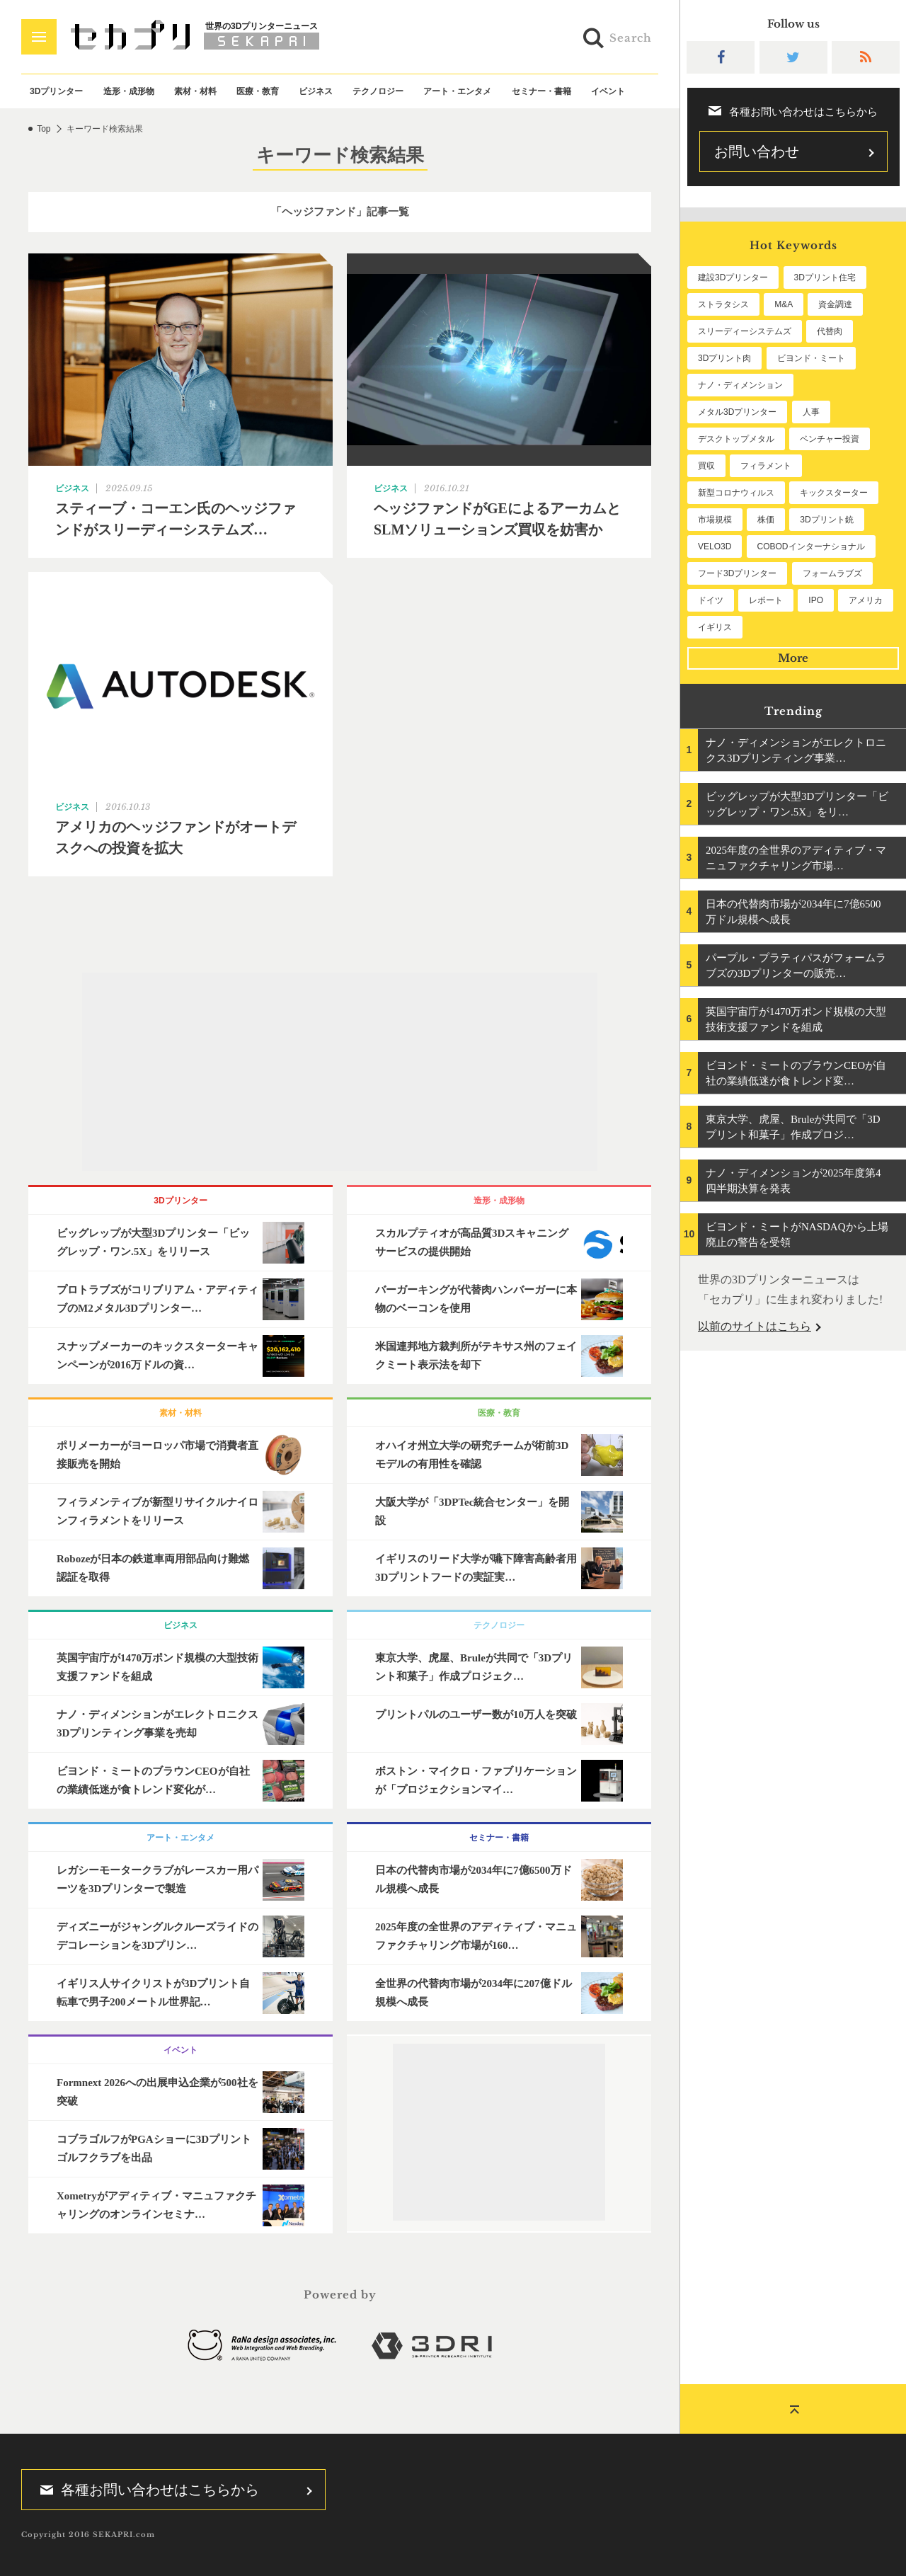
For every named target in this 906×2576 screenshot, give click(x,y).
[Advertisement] (339, 1072)
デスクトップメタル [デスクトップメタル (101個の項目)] (736, 439)
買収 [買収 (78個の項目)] (706, 466)
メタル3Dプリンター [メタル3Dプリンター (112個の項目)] (737, 412)
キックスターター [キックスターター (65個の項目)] (834, 493)
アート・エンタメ (457, 91)
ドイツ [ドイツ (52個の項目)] (710, 600)
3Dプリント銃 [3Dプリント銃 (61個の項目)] (826, 520)
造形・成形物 (128, 91)
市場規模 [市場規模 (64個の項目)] (715, 520)
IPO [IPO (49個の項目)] (815, 600)
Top (43, 129)
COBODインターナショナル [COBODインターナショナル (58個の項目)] (811, 546)
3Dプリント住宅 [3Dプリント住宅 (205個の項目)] (825, 277)
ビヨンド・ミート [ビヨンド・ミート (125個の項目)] (811, 358)
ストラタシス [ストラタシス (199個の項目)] (723, 304)
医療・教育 (257, 91)
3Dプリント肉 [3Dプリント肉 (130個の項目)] (724, 358)
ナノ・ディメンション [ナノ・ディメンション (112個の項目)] (740, 385)
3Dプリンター (56, 91)
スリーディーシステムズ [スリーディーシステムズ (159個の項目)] (744, 331)
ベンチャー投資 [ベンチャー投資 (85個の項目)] (829, 439)
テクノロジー (377, 91)
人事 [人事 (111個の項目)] (811, 412)
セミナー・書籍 (541, 91)
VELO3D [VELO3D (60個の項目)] (714, 546)
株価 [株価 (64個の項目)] (765, 520)
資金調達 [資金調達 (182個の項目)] (835, 304)
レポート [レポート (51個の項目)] (766, 600)
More (793, 658)
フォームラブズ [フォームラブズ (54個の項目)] (832, 573)
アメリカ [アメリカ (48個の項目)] (866, 600)
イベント (608, 91)
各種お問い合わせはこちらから (145, 2489)
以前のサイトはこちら (754, 1326)
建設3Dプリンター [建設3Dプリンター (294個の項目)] (733, 277)
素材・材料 (195, 91)
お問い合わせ (756, 151)
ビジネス (316, 91)
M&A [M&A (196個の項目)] (783, 304)
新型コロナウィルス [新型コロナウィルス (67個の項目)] (736, 493)
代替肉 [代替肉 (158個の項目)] (829, 331)
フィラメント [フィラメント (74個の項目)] (765, 466)
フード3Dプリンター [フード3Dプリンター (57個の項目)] (737, 573)
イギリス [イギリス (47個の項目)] (715, 627)
